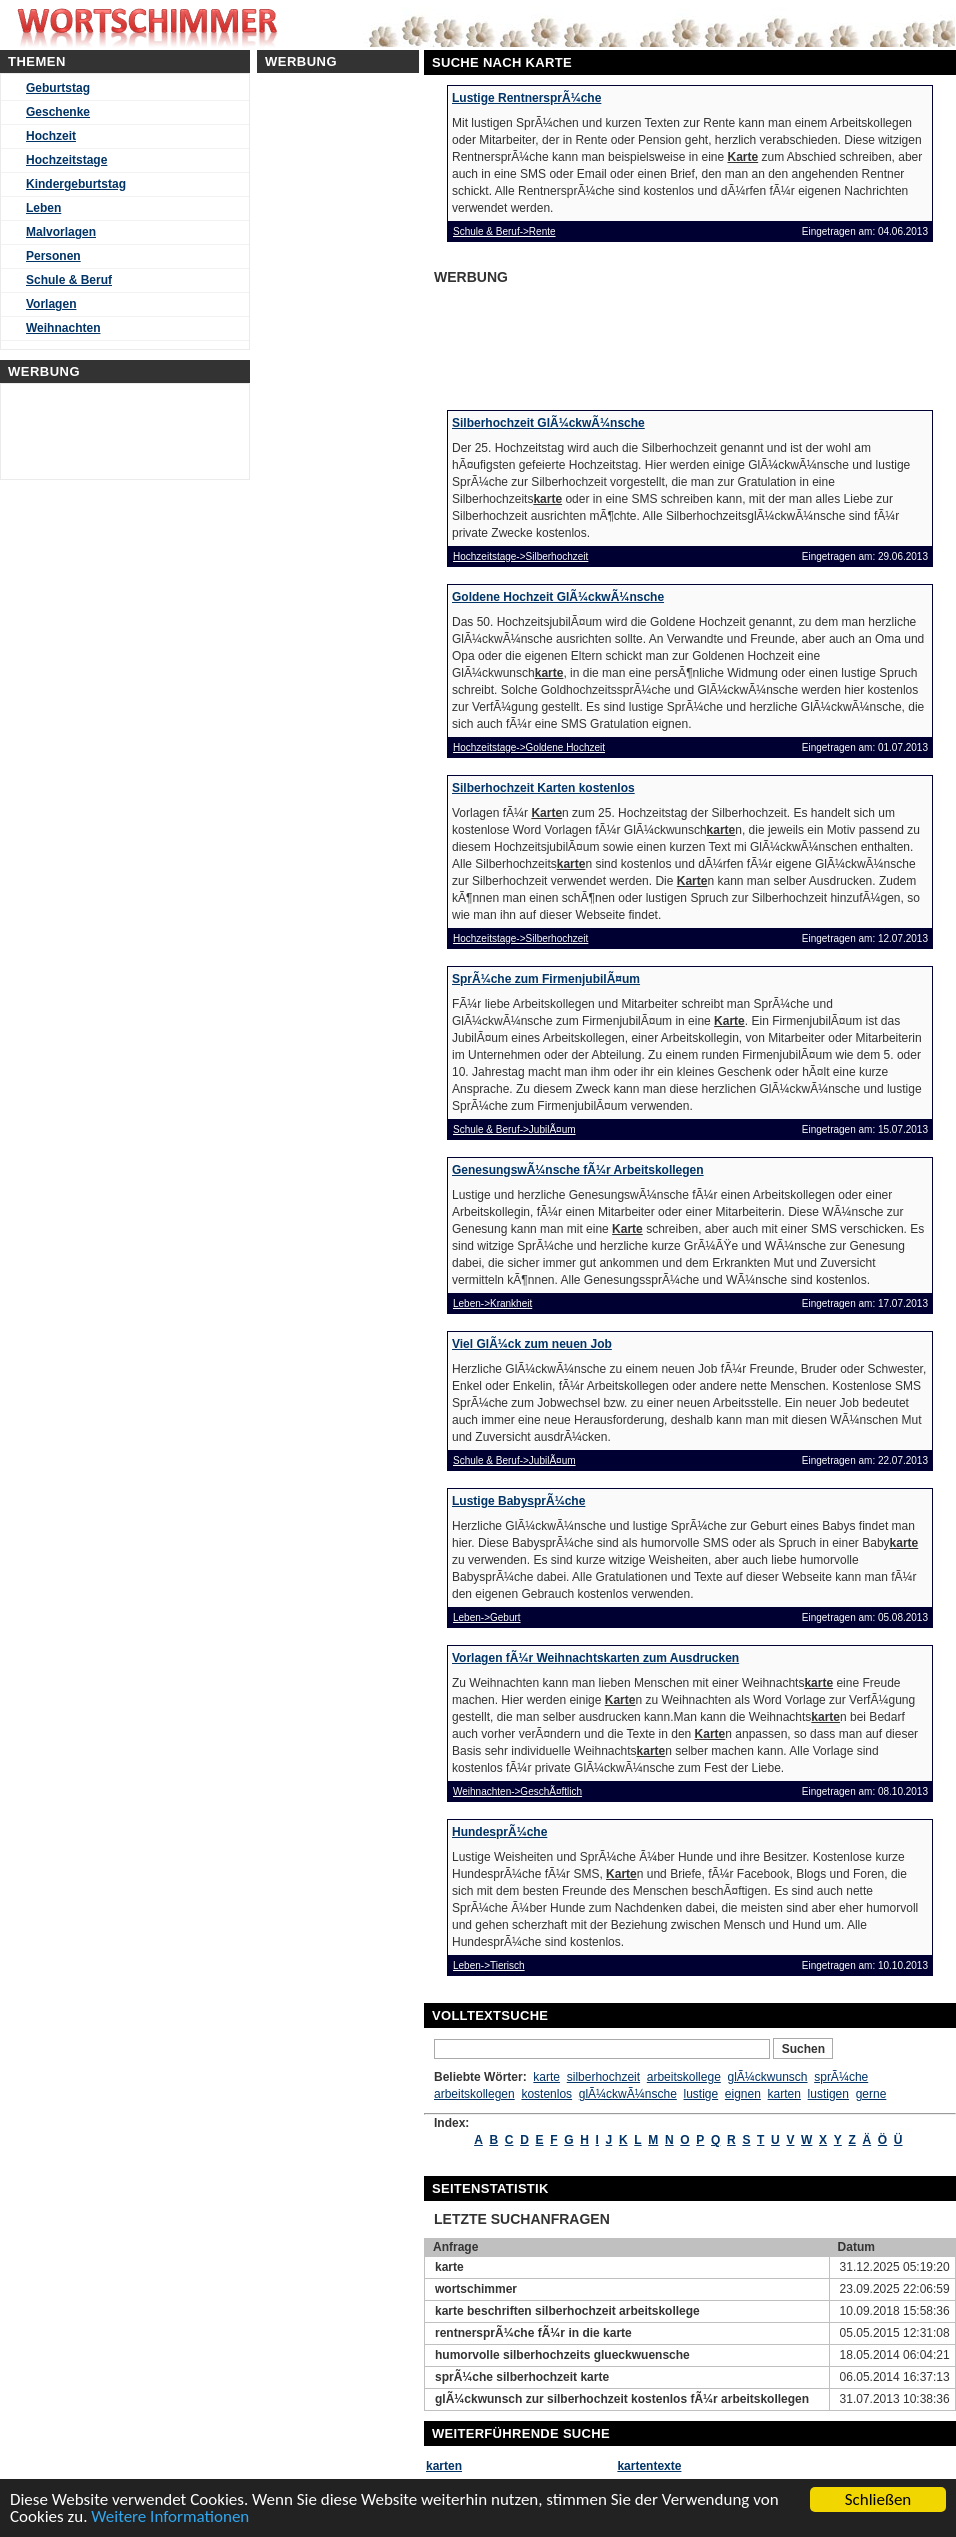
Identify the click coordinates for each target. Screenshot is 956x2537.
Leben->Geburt (487, 1617)
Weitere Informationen (170, 2517)
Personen (53, 256)
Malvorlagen (61, 232)
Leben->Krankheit (492, 1303)
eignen (743, 2094)
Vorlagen (51, 304)
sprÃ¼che (841, 2077)
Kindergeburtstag (76, 184)
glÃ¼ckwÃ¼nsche (628, 2094)
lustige (701, 2094)
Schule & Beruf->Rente (504, 231)
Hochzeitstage (66, 160)
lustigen (828, 2094)
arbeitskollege (684, 2077)
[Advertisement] (588, 341)
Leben (43, 208)
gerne (871, 2094)
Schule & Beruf (69, 280)
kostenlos (546, 2094)
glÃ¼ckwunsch (767, 2077)
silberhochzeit (603, 2077)
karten (784, 2094)
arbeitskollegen (474, 2094)
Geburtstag (58, 88)
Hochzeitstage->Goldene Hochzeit (529, 747)
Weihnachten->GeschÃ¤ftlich (517, 1791)
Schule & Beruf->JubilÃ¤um (514, 1129)
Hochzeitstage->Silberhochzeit (520, 556)
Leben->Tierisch (489, 1965)
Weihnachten (63, 328)
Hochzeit (51, 136)
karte (546, 2077)
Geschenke (58, 112)
